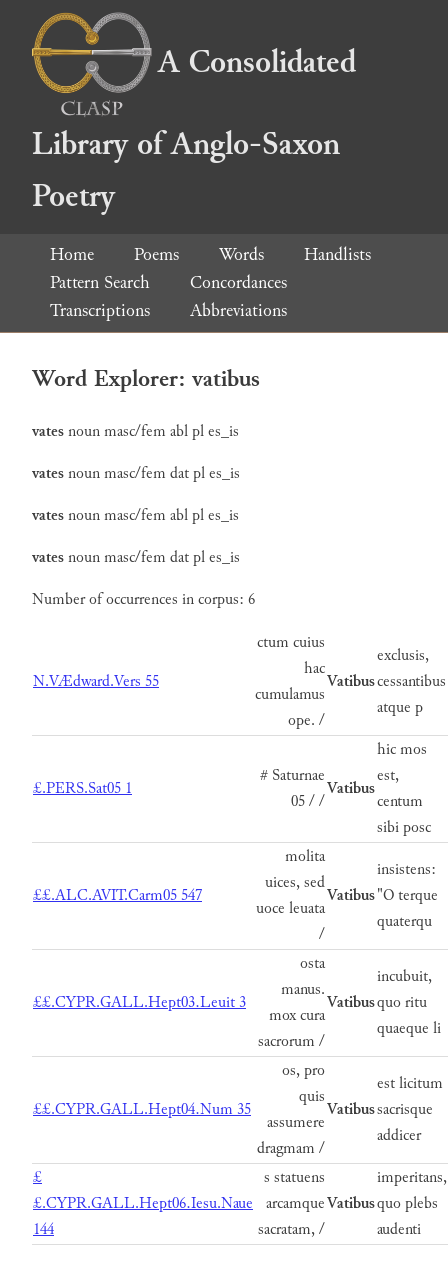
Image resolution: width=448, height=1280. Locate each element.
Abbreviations (238, 310)
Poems (156, 254)
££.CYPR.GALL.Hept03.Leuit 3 (139, 1002)
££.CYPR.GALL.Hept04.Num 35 (142, 1109)
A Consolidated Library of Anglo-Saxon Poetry (194, 129)
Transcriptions (100, 310)
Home (72, 254)
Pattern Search (100, 282)
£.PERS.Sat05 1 (82, 788)
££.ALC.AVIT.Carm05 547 (117, 895)
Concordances (238, 282)
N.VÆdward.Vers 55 (96, 681)
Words (241, 254)
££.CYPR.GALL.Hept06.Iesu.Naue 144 (143, 1203)
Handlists (337, 254)
